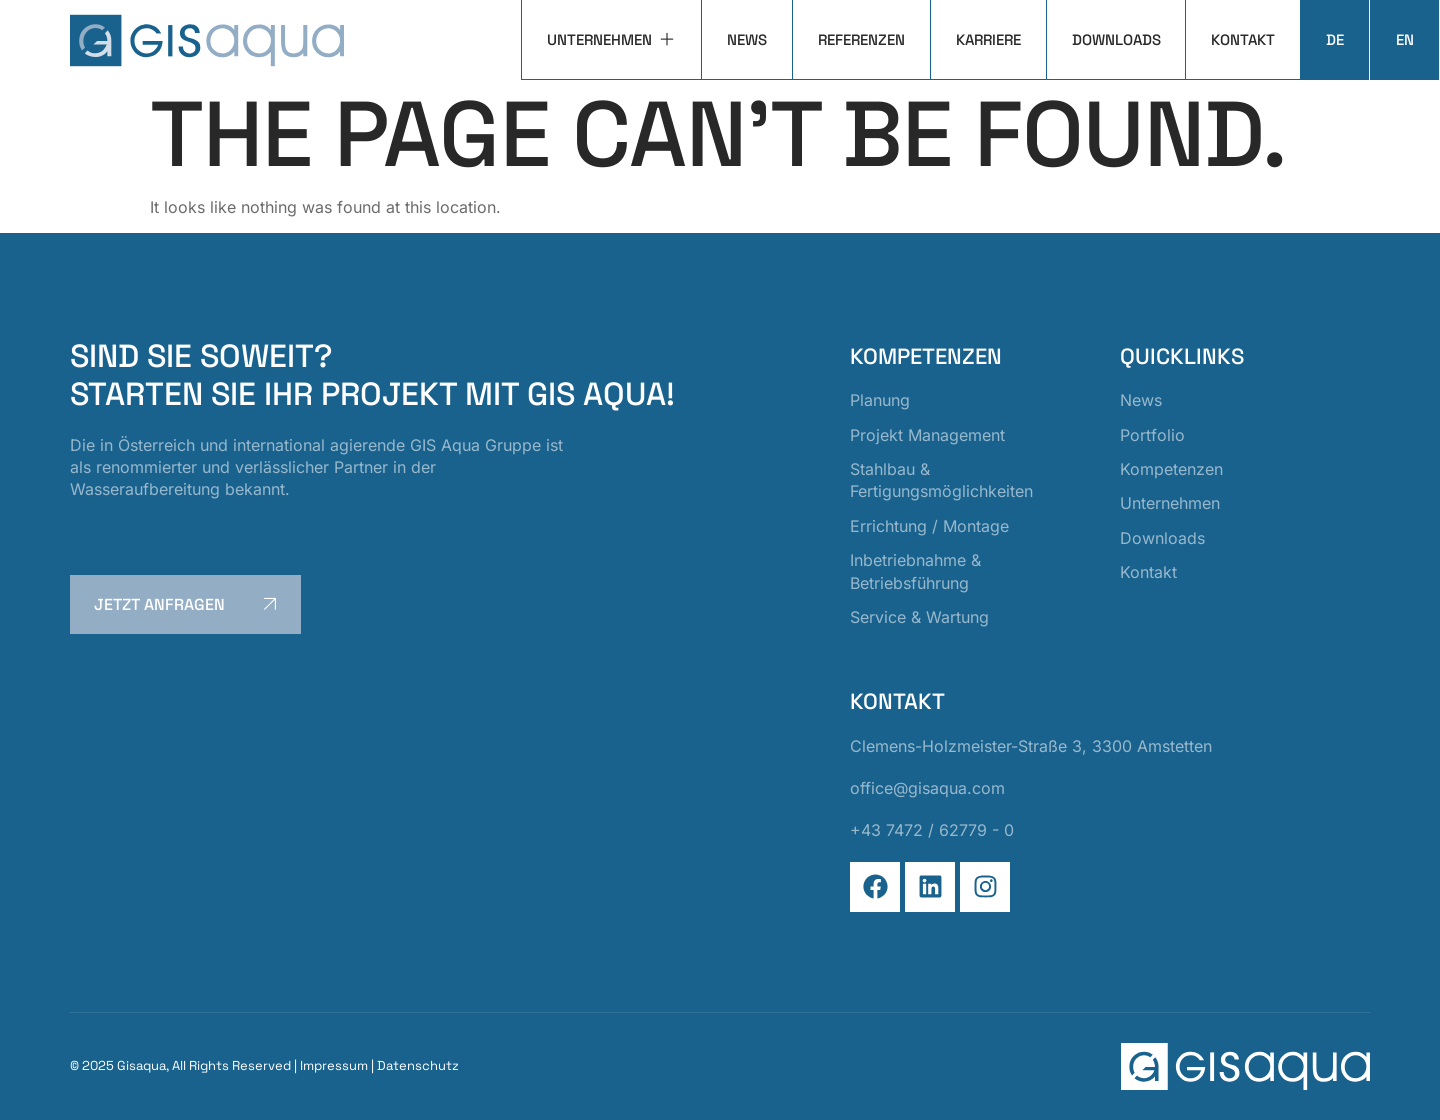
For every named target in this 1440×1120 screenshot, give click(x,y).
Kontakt (1243, 39)
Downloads (1115, 39)
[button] (44, 1076)
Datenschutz (418, 1065)
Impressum (334, 1065)
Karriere (987, 39)
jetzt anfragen (188, 604)
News (746, 39)
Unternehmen (610, 39)
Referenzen (860, 39)
